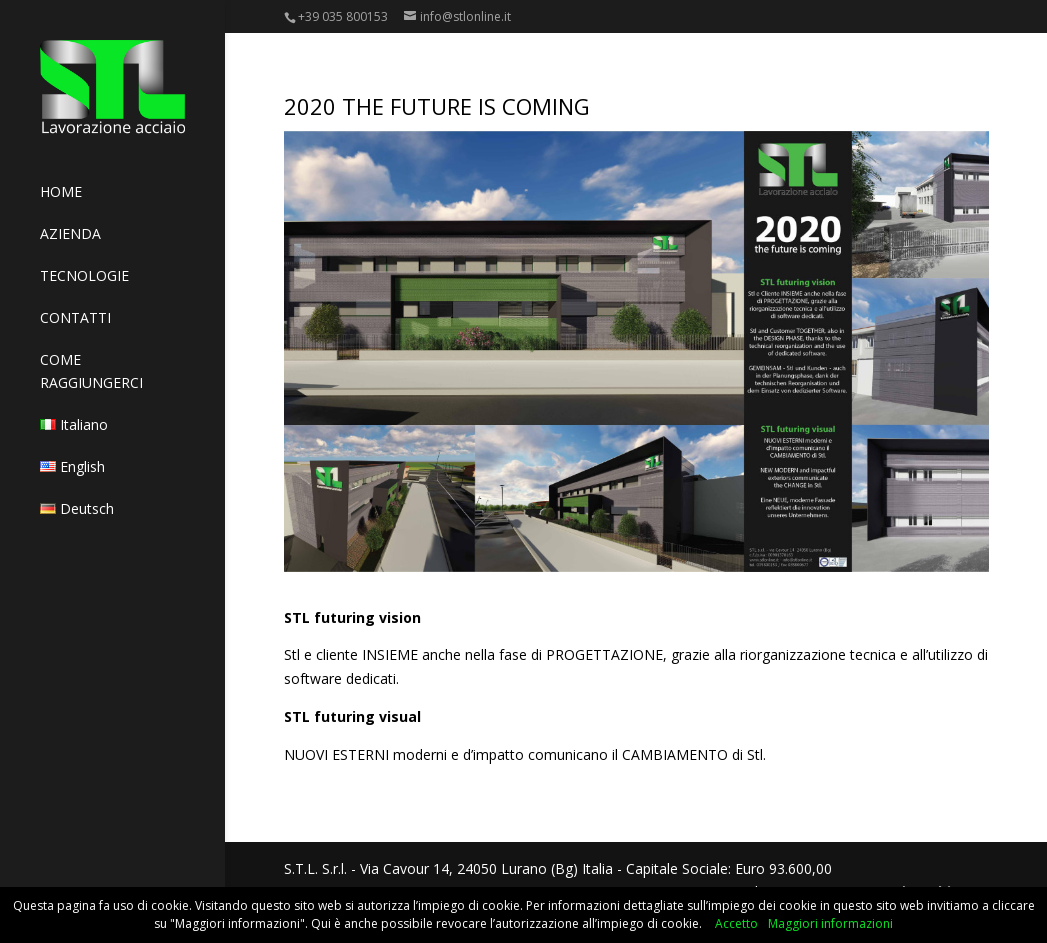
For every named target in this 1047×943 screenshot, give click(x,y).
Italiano (74, 424)
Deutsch (77, 508)
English (72, 466)
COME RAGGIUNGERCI (91, 371)
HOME (61, 191)
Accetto (736, 923)
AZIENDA (70, 233)
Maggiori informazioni (830, 923)
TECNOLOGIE (84, 275)
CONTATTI (75, 317)
